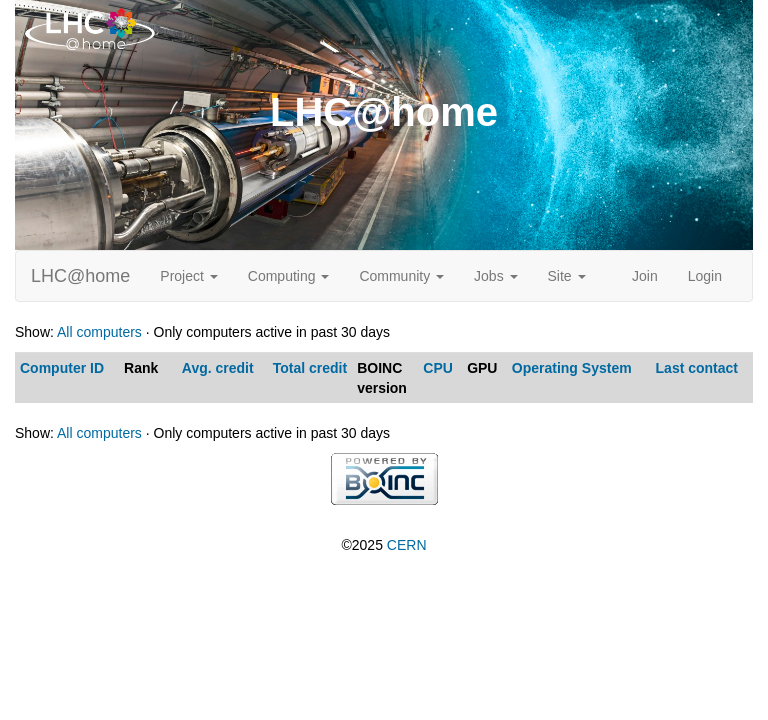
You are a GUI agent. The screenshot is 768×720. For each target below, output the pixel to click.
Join (645, 276)
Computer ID (62, 368)
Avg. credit (218, 368)
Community (401, 276)
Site (567, 276)
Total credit (310, 368)
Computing (289, 276)
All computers (99, 332)
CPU (438, 368)
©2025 (383, 545)
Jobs (495, 276)
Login (705, 276)
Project (188, 276)
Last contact (697, 368)
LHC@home (80, 276)
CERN (407, 545)
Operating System (572, 368)
